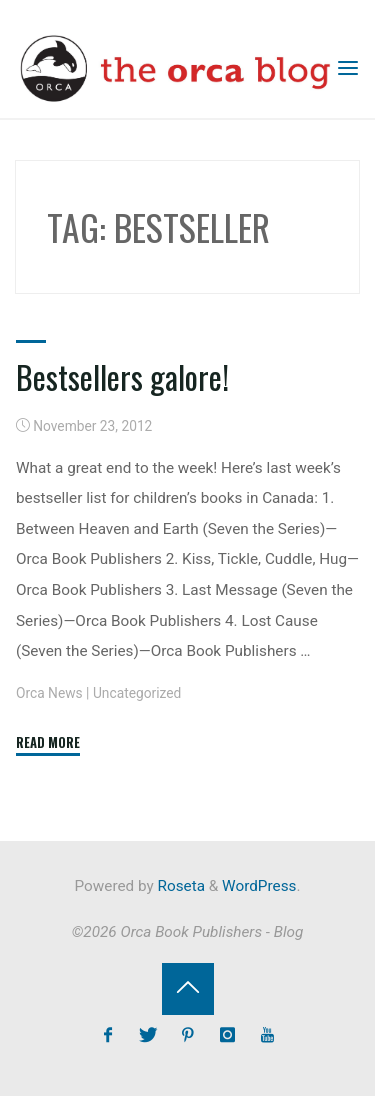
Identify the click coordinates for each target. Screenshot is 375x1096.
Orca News (49, 693)
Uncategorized (137, 693)
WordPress (259, 886)
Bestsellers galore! (122, 376)
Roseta (179, 886)
